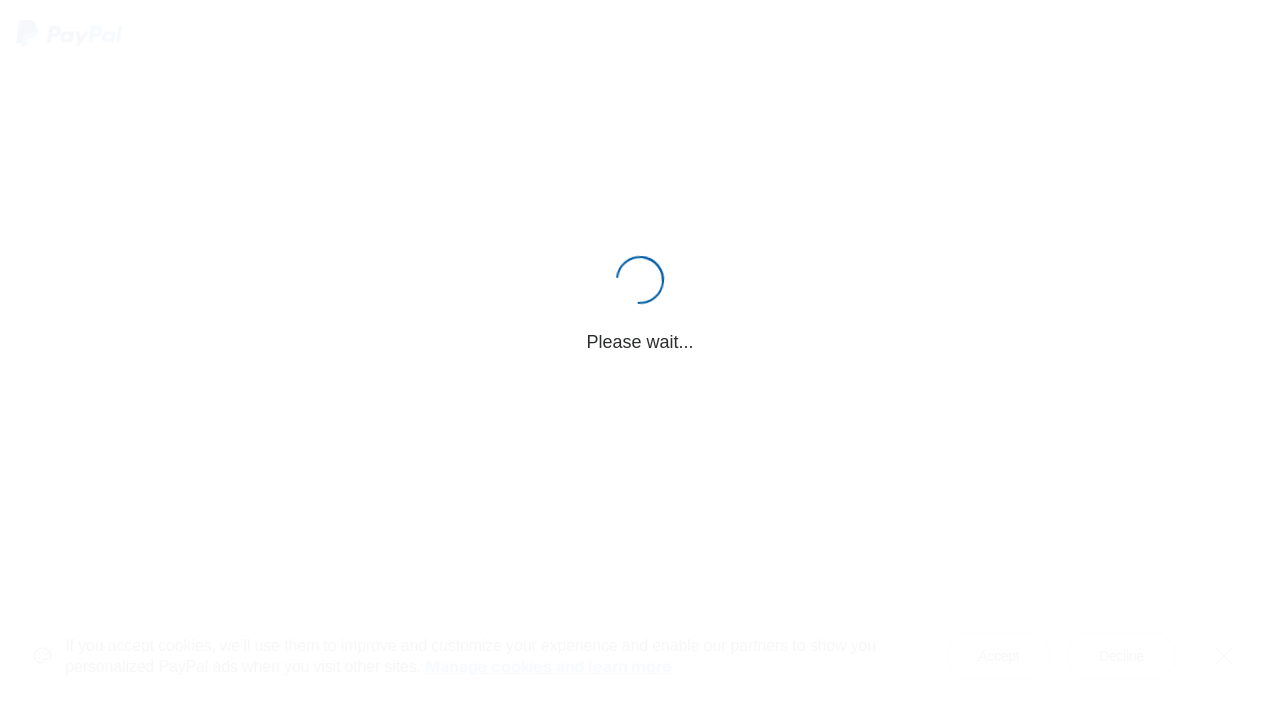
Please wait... (639, 342)
